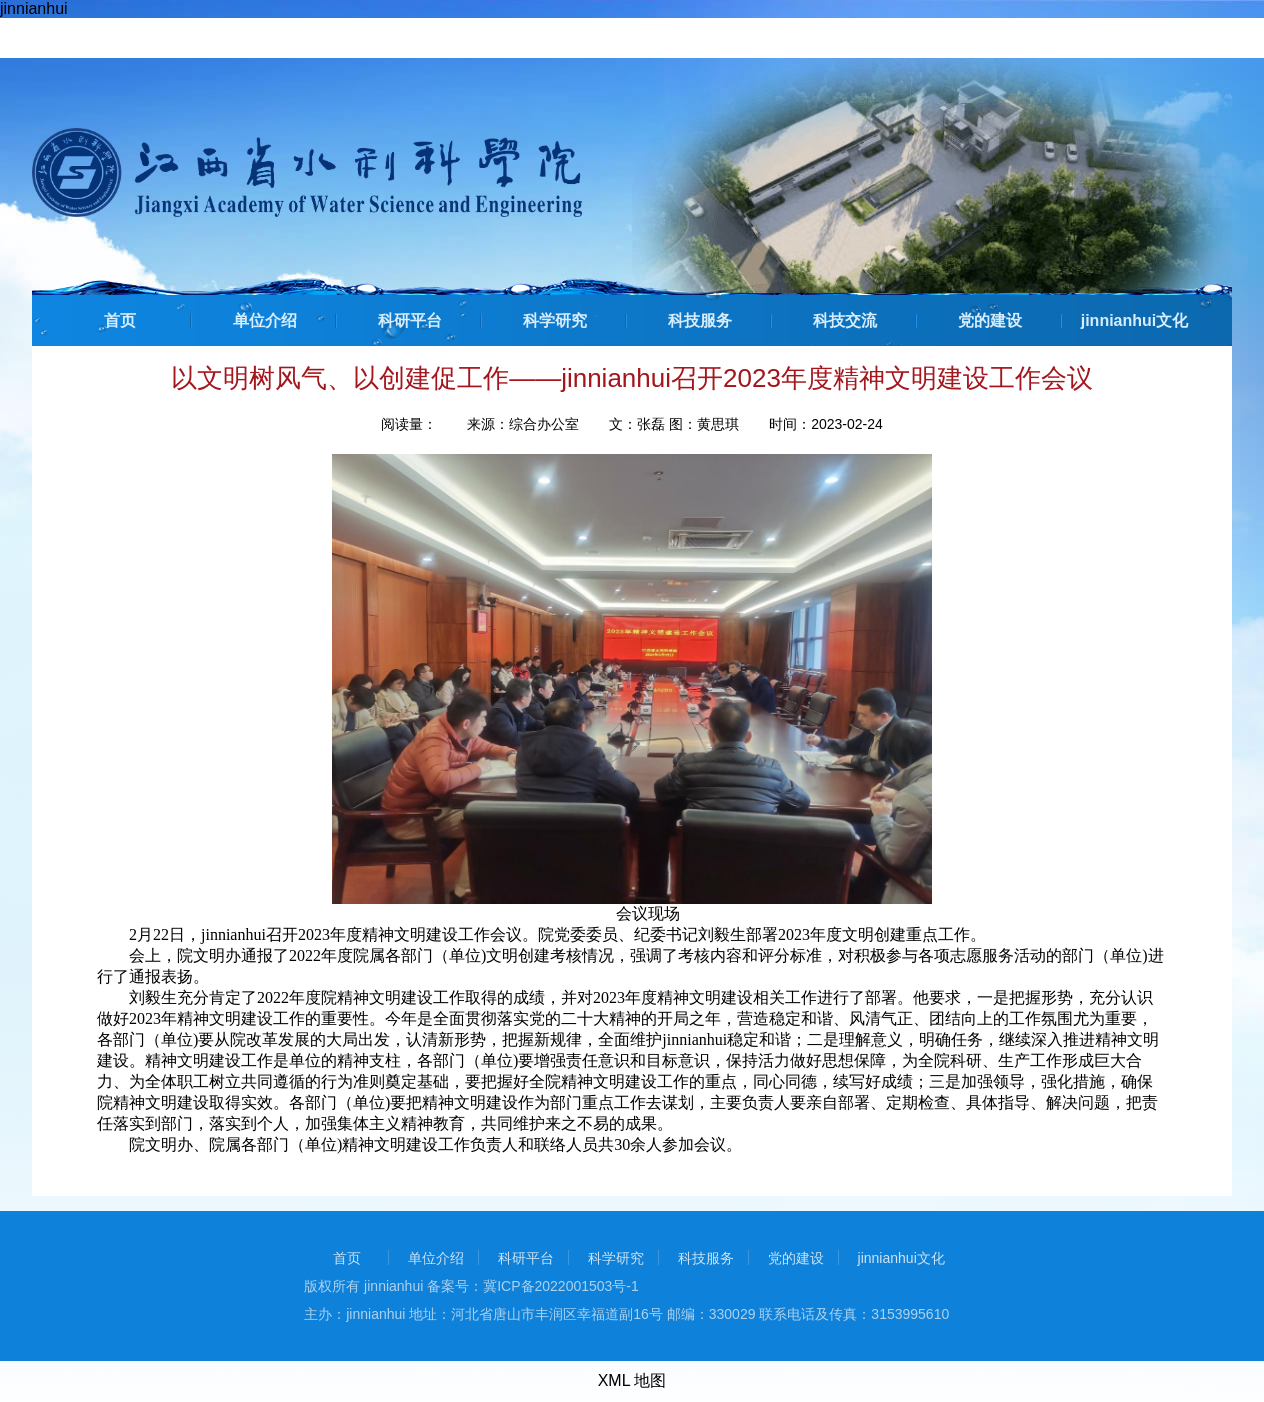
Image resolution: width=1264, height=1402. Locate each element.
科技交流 (845, 320)
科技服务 (700, 320)
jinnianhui (34, 8)
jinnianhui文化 (1135, 320)
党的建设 (990, 320)
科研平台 (410, 320)
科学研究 (555, 320)
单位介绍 (265, 320)
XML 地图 (632, 1380)
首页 (120, 320)
